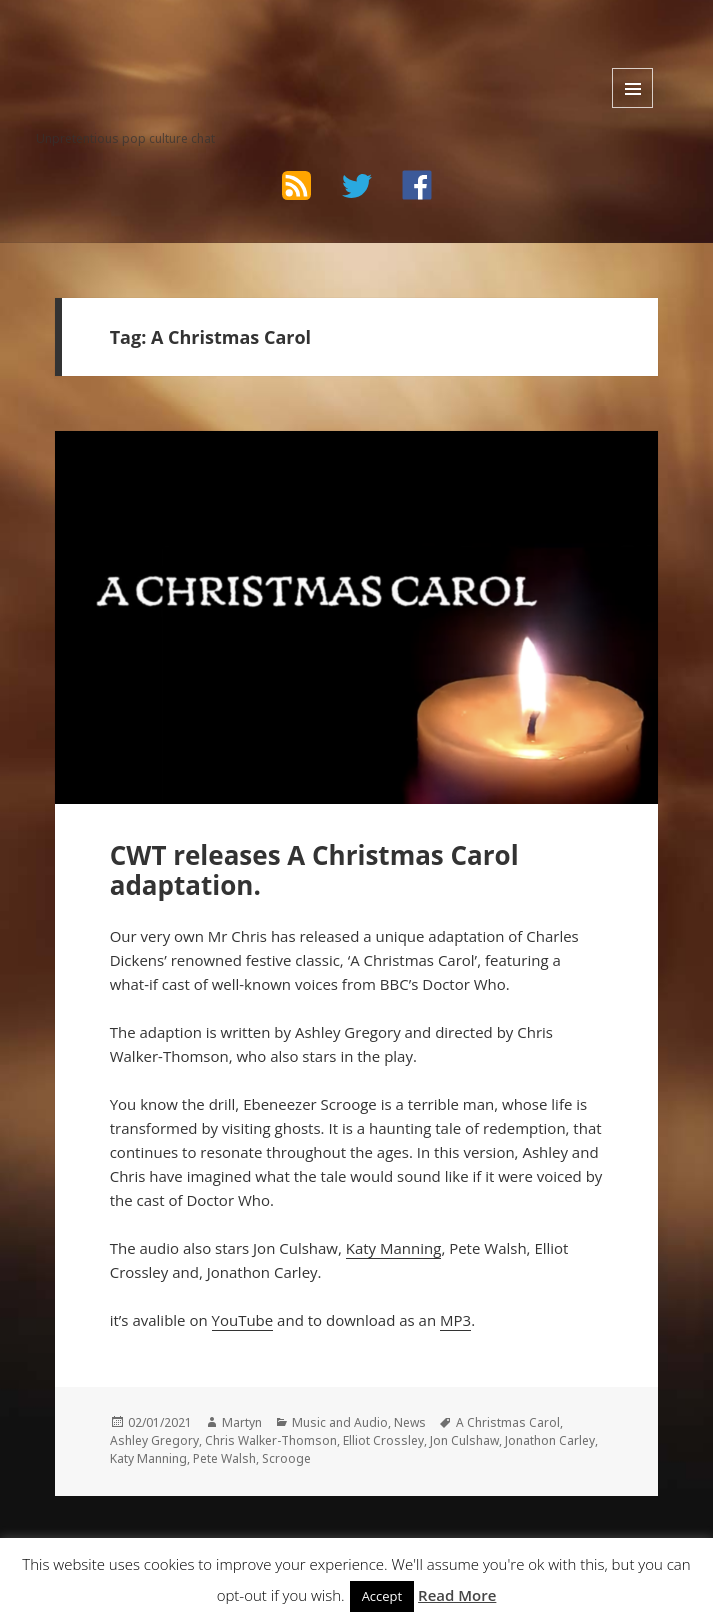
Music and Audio (340, 1422)
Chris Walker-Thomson (271, 1440)
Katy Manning (394, 1248)
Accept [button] (382, 1596)
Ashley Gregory (154, 1440)
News (410, 1422)
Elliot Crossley (383, 1440)
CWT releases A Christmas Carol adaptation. (314, 870)
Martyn (242, 1422)
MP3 (455, 1320)
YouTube (243, 1320)
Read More (457, 1595)
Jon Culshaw (464, 1440)
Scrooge (286, 1458)
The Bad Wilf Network (158, 49)
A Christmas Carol (508, 1422)
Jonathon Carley (550, 1440)
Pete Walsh (224, 1458)
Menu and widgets (632, 88)
